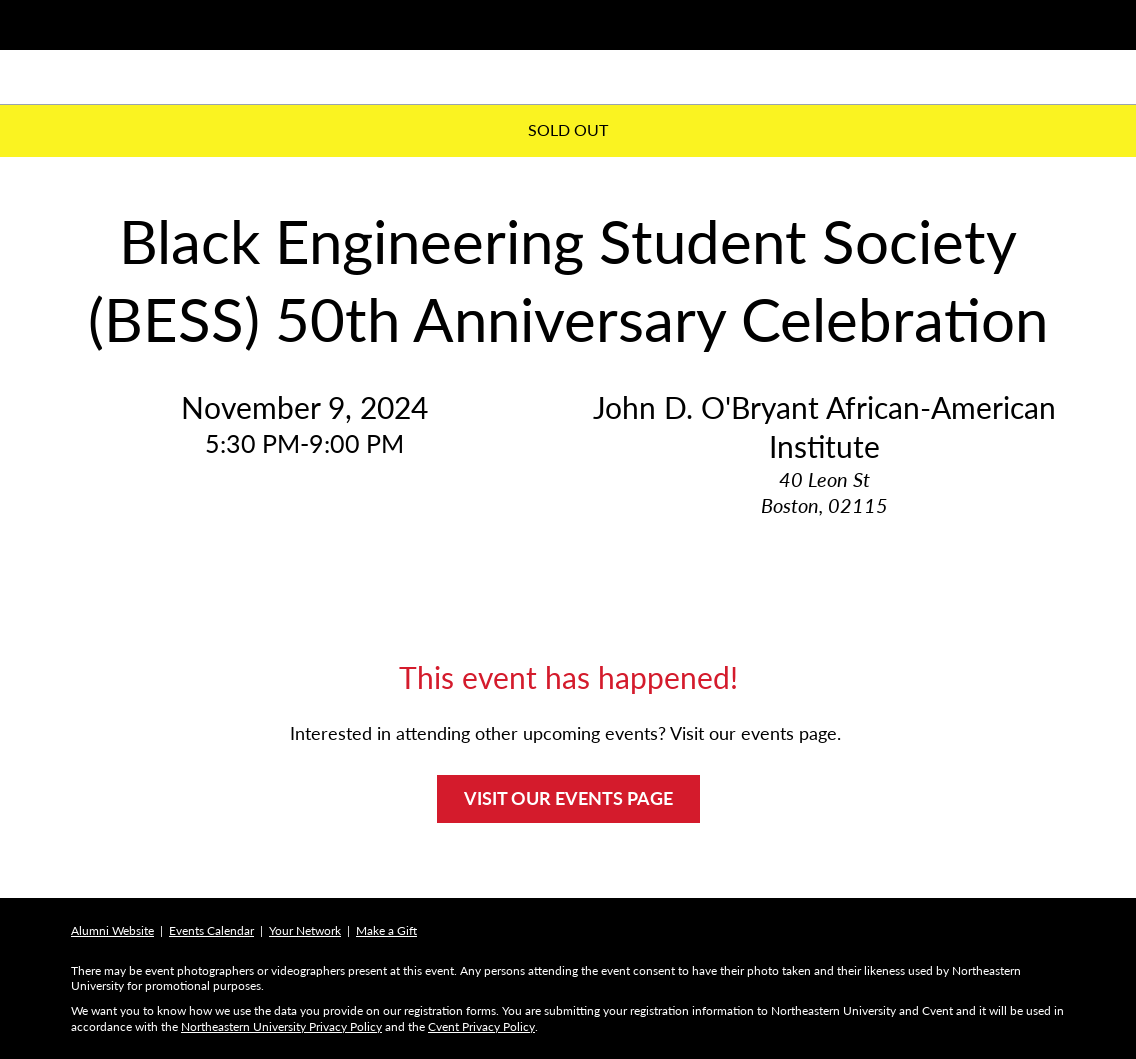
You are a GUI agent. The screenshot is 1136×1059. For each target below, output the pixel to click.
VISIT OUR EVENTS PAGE (568, 798)
